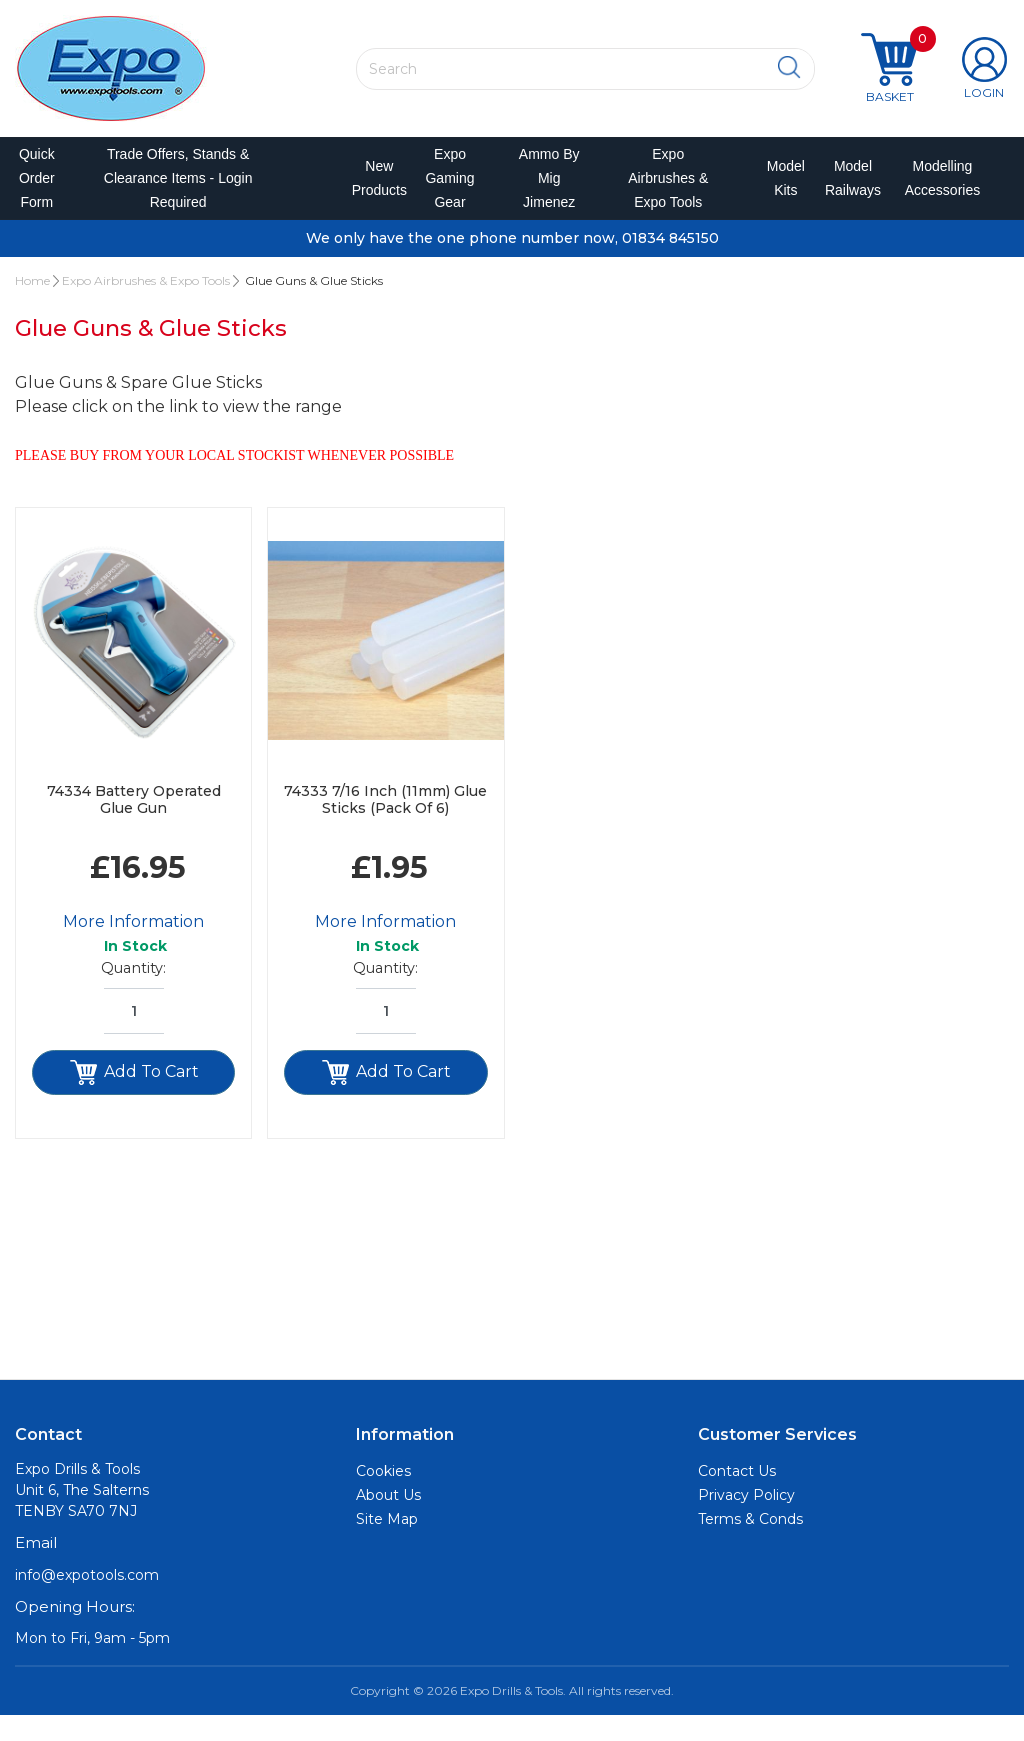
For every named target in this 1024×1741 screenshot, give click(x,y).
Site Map (387, 1545)
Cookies (383, 1497)
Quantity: (133, 994)
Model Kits (780, 191)
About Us (388, 1521)
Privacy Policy (746, 1521)
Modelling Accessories (932, 191)
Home (32, 305)
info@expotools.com (87, 1600)
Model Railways (845, 191)
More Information (133, 947)
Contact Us (737, 1497)
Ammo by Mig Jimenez (549, 191)
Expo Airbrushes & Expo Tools (667, 191)
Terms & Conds (750, 1545)
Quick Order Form (39, 191)
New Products (370, 191)
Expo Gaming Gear (450, 191)
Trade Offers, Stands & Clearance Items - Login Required (179, 191)
